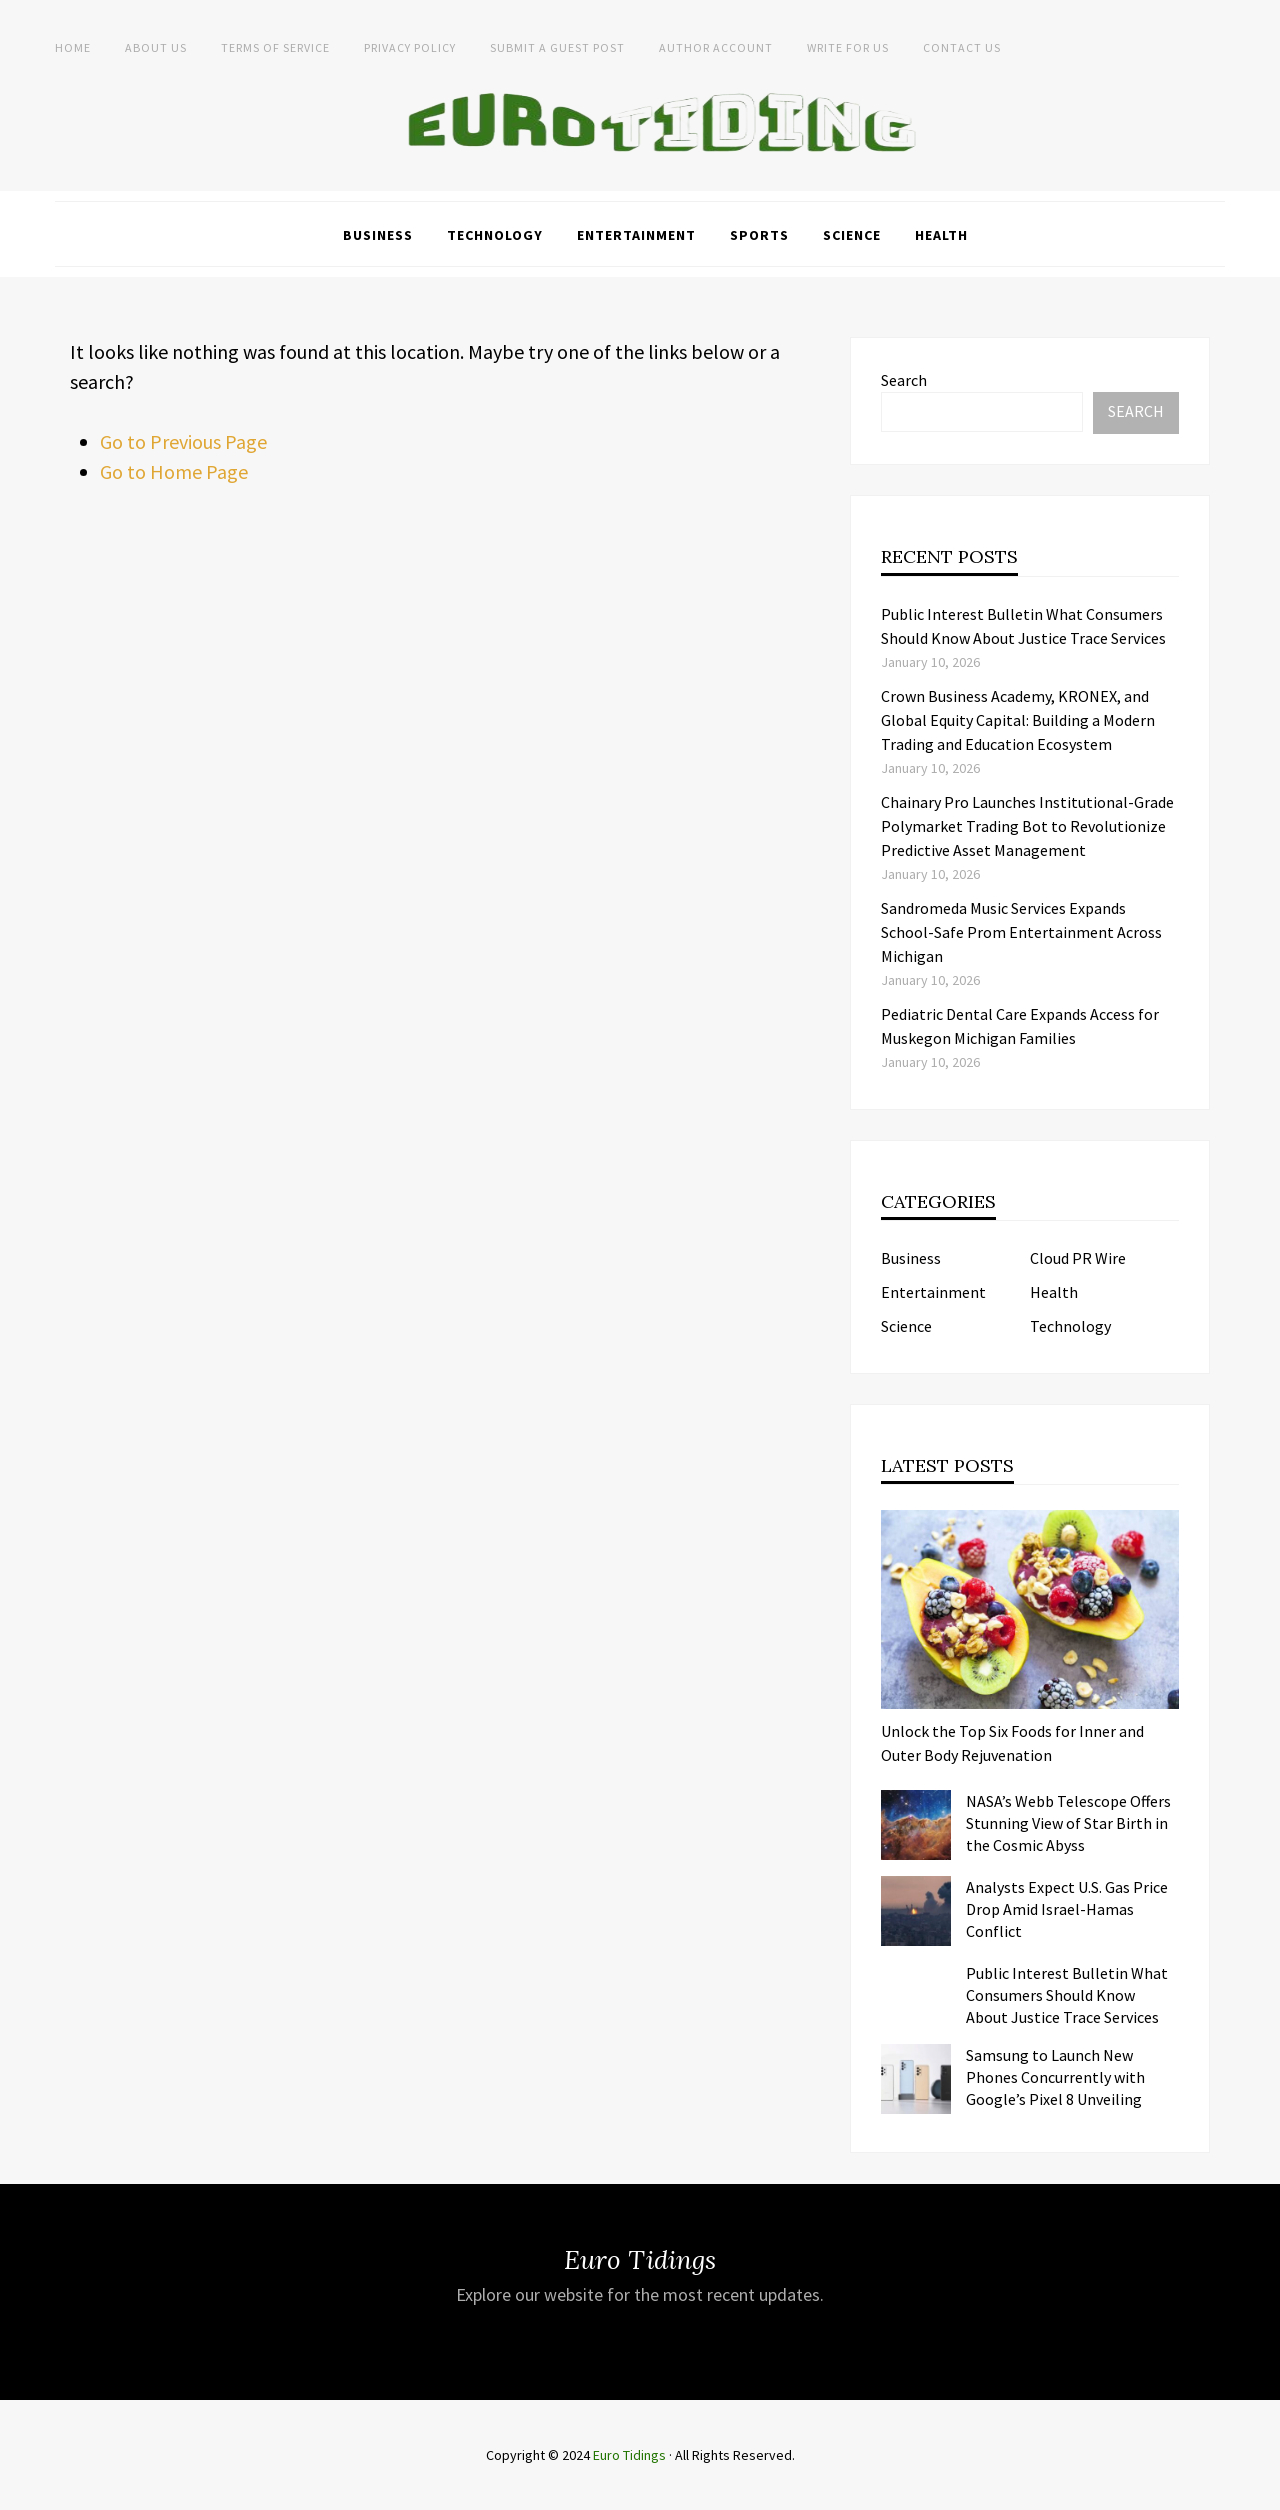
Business (378, 235)
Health (941, 235)
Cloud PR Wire (1078, 1258)
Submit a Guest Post (557, 47)
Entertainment (636, 235)
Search (904, 380)
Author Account (716, 47)
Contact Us (962, 47)
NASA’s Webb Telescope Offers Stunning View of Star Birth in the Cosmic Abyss (1068, 1823)
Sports (759, 235)
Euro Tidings (629, 2455)
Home (73, 47)
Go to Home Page (174, 471)
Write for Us (848, 47)
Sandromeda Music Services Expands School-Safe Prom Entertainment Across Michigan (1021, 932)
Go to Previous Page (183, 441)
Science (852, 235)
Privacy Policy (410, 47)
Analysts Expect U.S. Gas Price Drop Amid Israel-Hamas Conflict (1067, 1909)
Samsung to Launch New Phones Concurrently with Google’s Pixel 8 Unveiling (1055, 2077)
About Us (156, 47)
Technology (495, 235)
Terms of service (275, 47)
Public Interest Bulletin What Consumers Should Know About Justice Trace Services (1067, 1995)
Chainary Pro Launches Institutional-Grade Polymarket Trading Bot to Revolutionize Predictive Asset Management (1027, 826)
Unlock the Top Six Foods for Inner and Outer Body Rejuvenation (1012, 1743)
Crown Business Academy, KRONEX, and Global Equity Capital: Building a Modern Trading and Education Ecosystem (1018, 720)
